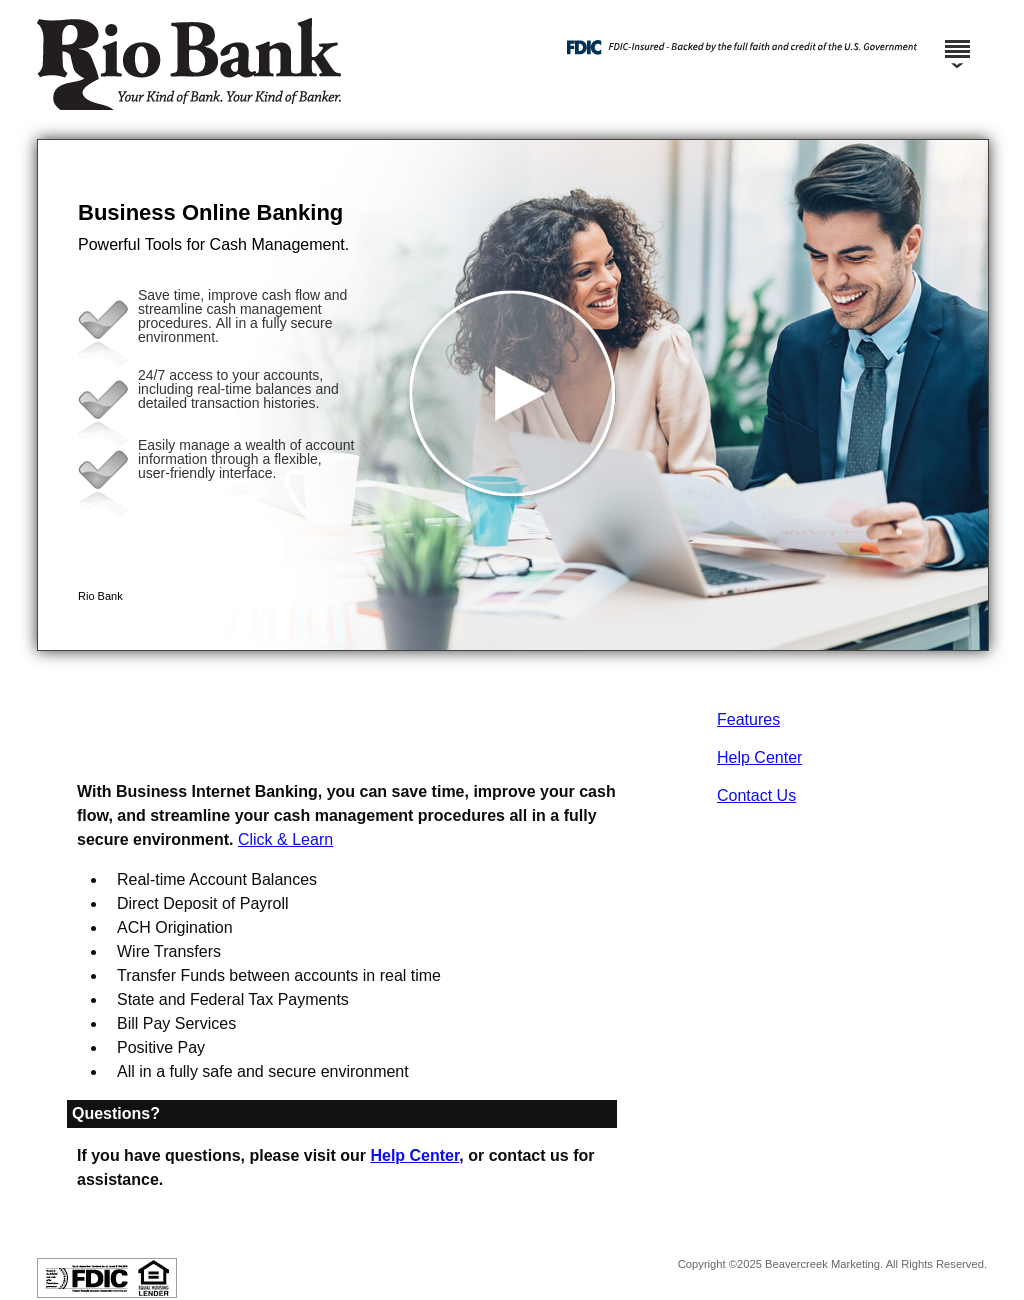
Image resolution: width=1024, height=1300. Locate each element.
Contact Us (756, 795)
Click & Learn (285, 839)
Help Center (759, 757)
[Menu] (957, 40)
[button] (513, 395)
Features (748, 719)
